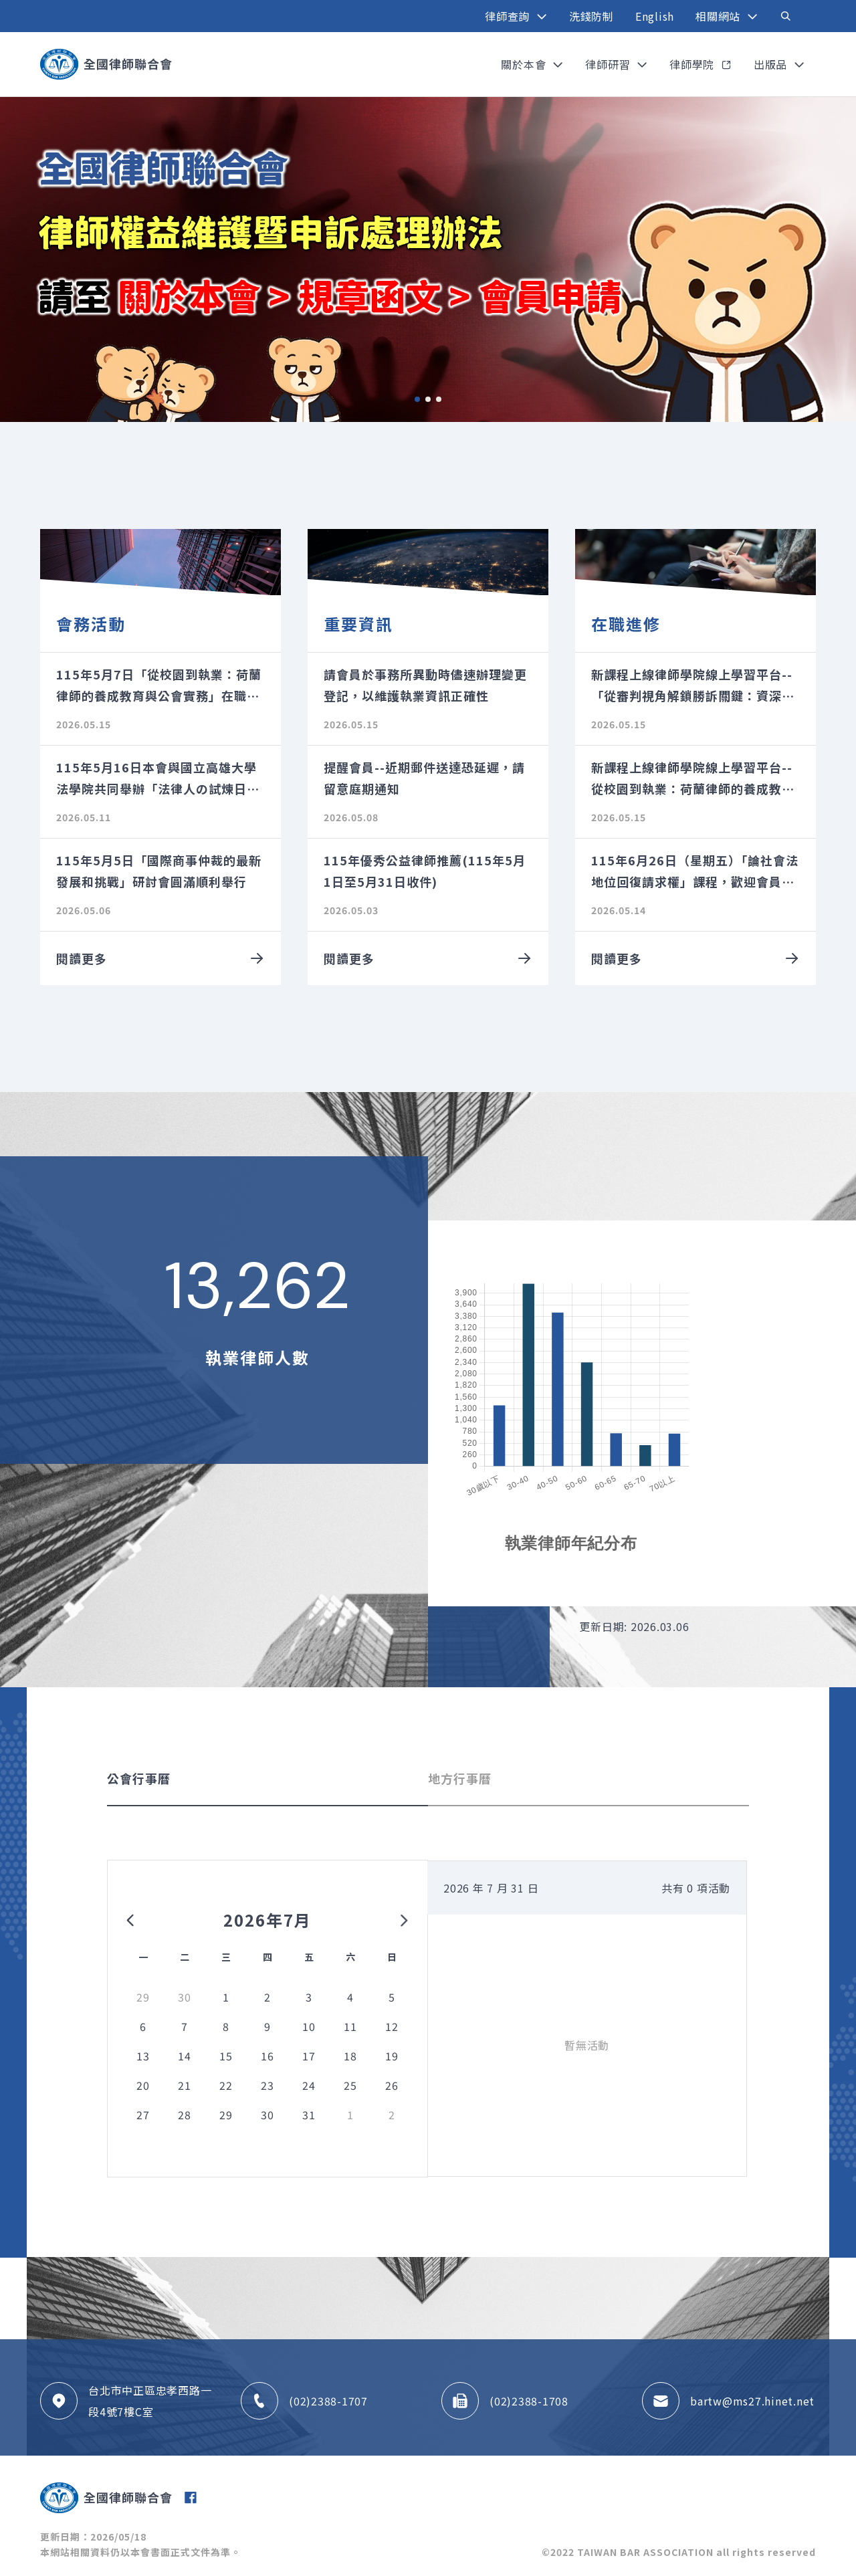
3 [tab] (438, 399)
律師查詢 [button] (509, 16)
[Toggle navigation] (785, 16)
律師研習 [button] (609, 64)
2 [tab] (428, 399)
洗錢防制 (591, 16)
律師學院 (693, 64)
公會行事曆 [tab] (139, 1778)
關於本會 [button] (525, 64)
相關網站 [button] (720, 16)
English (654, 16)
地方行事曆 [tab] (460, 1778)
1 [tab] (417, 399)
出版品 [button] (772, 64)
